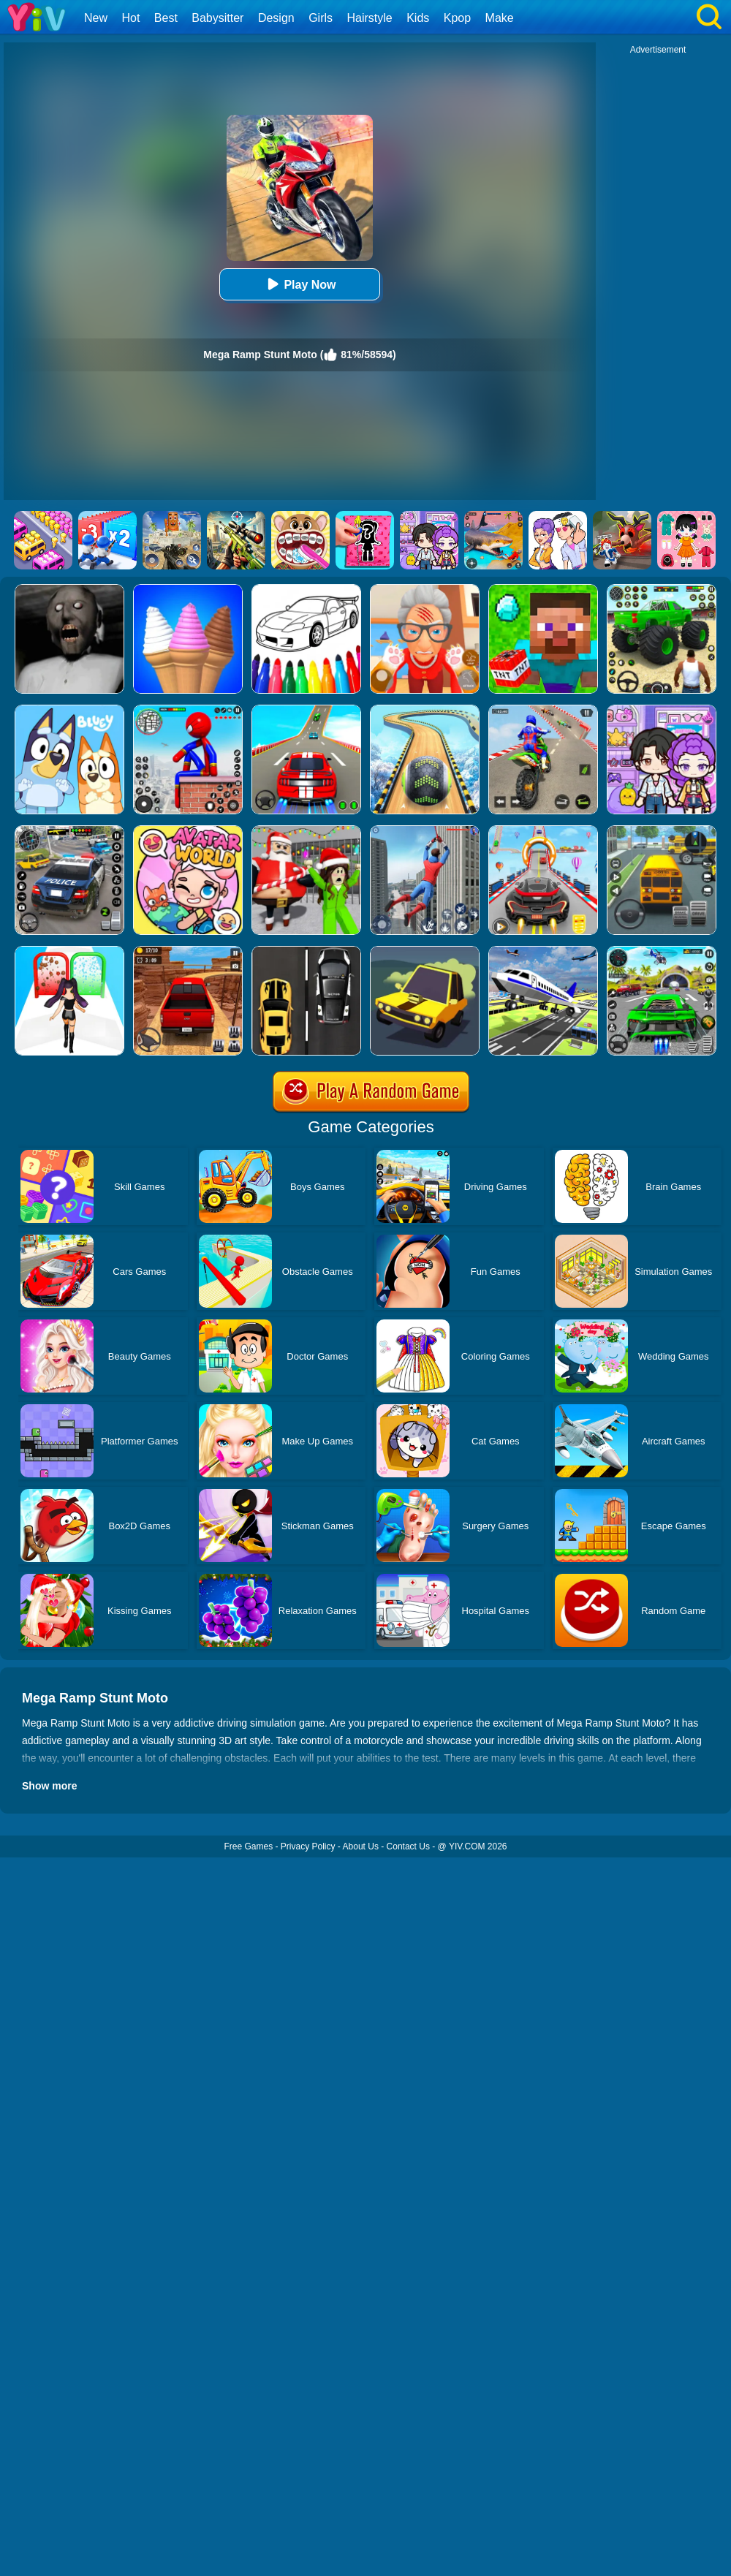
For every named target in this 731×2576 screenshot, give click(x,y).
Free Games (248, 1846)
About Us (361, 1846)
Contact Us (408, 1846)
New (95, 18)
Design (276, 18)
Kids (417, 18)
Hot (130, 18)
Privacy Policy (308, 1846)
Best (166, 18)
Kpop (457, 18)
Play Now (299, 284)
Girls (320, 18)
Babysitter (217, 18)
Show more (49, 1786)
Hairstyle (370, 18)
